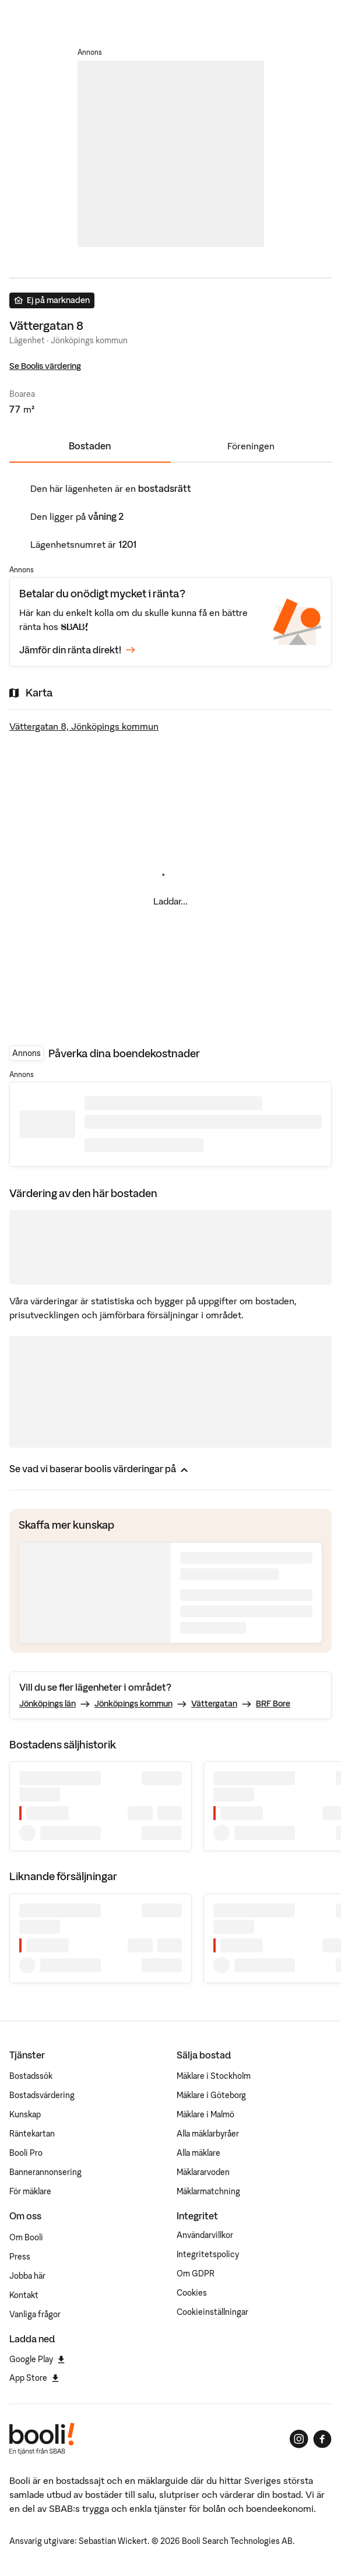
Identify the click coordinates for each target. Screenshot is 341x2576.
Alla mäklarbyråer (208, 2133)
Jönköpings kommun (133, 1703)
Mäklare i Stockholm (214, 2076)
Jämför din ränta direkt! (77, 650)
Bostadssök (30, 2076)
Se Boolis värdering (45, 366)
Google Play (37, 2359)
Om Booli (26, 2237)
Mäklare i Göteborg (211, 2095)
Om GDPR (196, 2273)
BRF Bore (273, 1703)
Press (19, 2256)
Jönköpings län (47, 1703)
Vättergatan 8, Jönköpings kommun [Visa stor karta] (84, 726)
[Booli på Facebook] (322, 2439)
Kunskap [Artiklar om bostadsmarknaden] (25, 2114)
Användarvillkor (205, 2235)
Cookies (192, 2293)
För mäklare (30, 2191)
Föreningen (251, 446)
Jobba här (27, 2276)
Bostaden (90, 446)
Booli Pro (26, 2153)
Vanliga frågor (35, 2314)
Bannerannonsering (45, 2172)
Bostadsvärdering (42, 2095)
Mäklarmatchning (208, 2191)
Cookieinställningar (212, 2312)
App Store (34, 2378)
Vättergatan (214, 1703)
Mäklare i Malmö (205, 2114)
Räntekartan (32, 2133)
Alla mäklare (198, 2153)
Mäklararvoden (203, 2172)
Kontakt (23, 2295)
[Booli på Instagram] (299, 2439)
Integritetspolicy (208, 2254)
